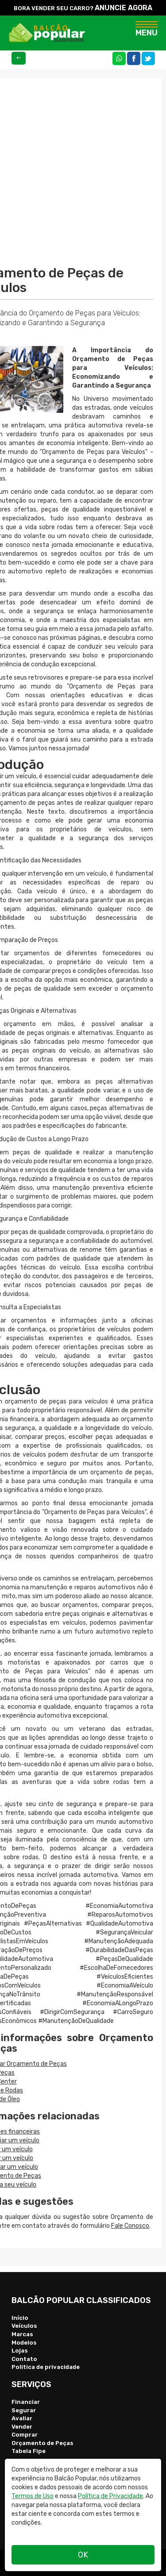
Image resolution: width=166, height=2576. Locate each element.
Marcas (22, 2334)
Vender (22, 2426)
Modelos (24, 2342)
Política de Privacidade (110, 2496)
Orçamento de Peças (42, 2443)
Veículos (24, 2325)
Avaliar (22, 2418)
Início (20, 2318)
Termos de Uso (33, 2496)
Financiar (26, 2402)
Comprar (25, 2434)
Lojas (20, 2350)
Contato (24, 2359)
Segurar (24, 2410)
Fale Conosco (130, 2226)
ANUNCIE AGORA (123, 8)
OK (83, 2555)
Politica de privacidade (46, 2367)
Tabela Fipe (29, 2451)
